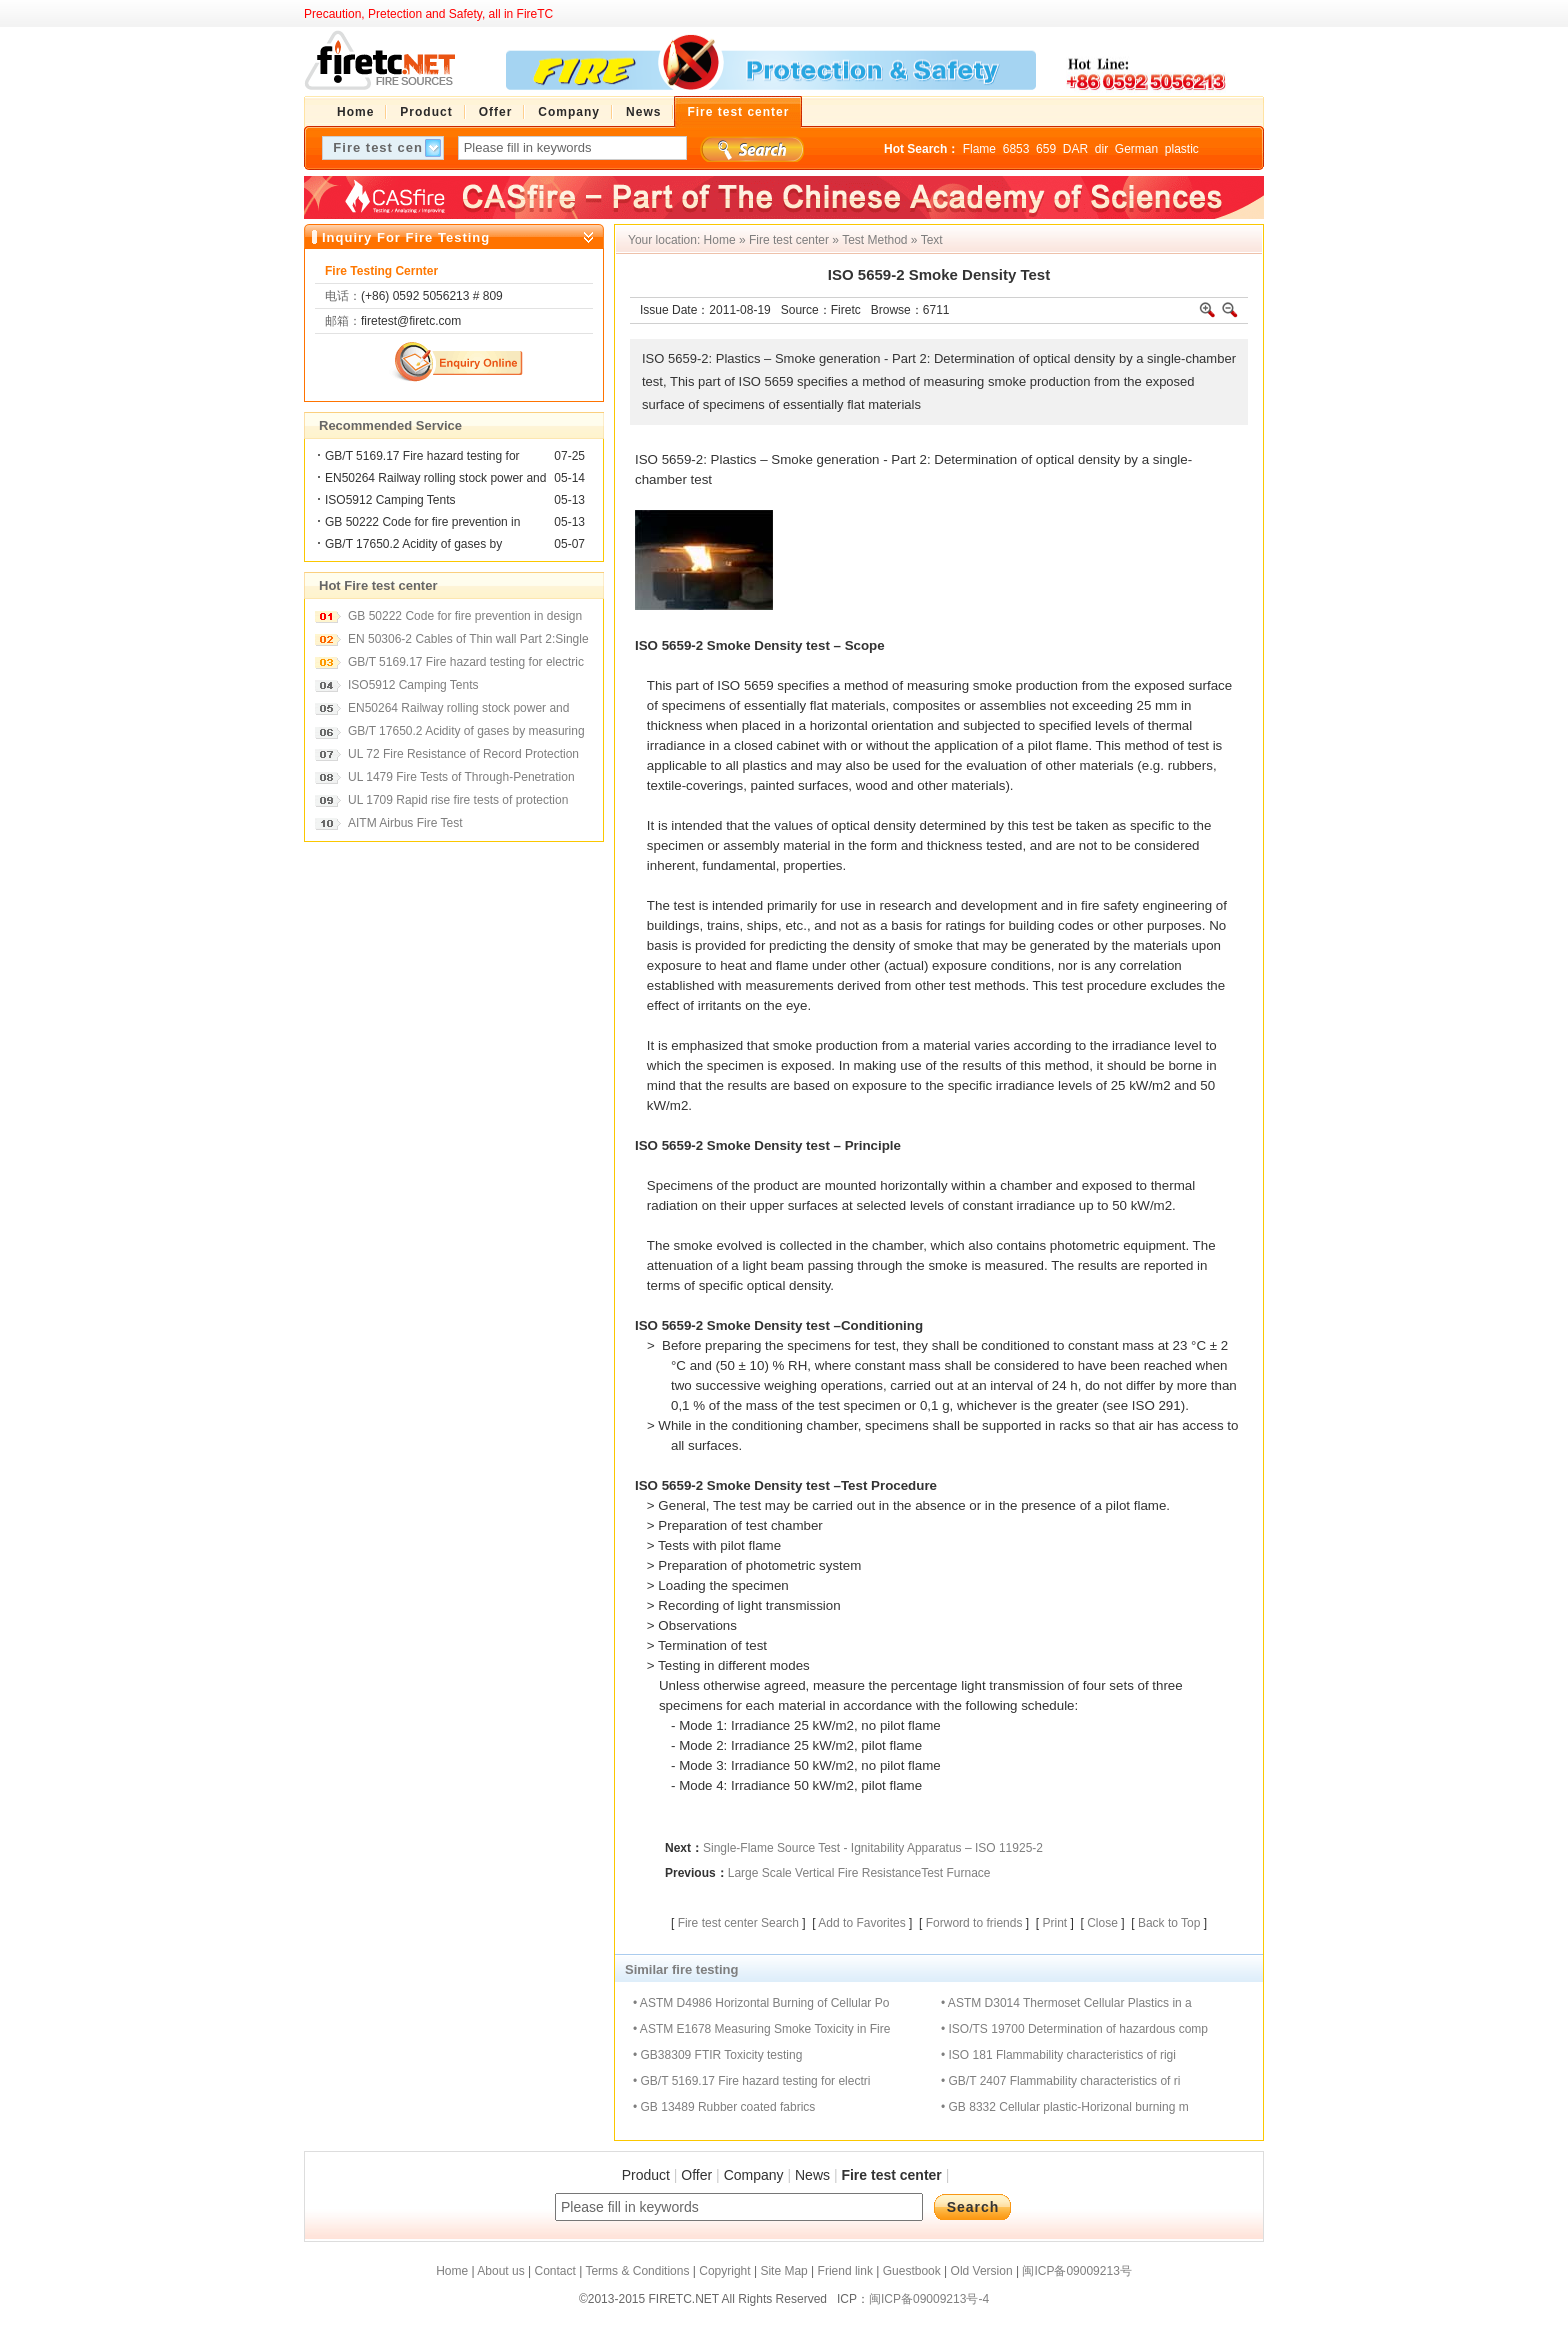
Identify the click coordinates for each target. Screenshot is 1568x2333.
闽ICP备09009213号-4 (929, 2299)
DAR (1075, 149)
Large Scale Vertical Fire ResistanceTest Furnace (859, 1873)
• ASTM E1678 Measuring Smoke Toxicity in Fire (761, 2029)
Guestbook (912, 2271)
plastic (1182, 149)
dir (1101, 149)
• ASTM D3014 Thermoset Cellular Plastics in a (1066, 2003)
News (812, 2175)
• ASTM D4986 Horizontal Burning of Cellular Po (761, 2003)
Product (646, 2175)
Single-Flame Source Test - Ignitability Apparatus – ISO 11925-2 (873, 1848)
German (1136, 149)
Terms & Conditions (637, 2271)
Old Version (982, 2271)
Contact (554, 2271)
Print (1054, 1923)
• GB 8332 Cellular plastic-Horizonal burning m (1065, 2107)
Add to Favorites (861, 1923)
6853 (1016, 149)
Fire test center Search (738, 1923)
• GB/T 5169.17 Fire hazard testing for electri (751, 2081)
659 (1046, 149)
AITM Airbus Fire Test (405, 823)
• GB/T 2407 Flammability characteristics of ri (1060, 2081)
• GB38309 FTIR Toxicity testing (717, 2055)
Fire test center (789, 240)
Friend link (845, 2271)
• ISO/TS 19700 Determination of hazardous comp (1074, 2029)
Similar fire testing (681, 1969)
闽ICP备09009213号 (1076, 2271)
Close (1102, 1923)
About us (500, 2271)
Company (754, 2175)
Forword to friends (974, 1923)
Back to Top (1169, 1923)
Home (720, 240)
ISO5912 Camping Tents (390, 500)
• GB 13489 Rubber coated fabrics (724, 2107)
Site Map (783, 2271)
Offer (696, 2175)
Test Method (874, 240)
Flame (979, 149)
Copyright (724, 2271)
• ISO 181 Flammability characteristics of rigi (1058, 2055)
